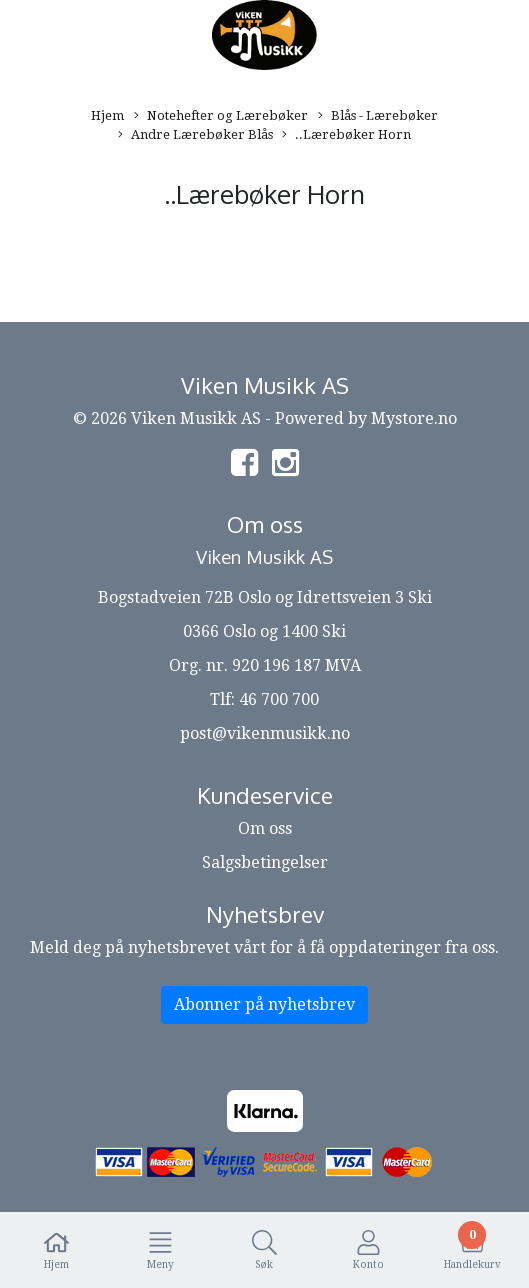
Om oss (265, 828)
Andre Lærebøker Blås (195, 135)
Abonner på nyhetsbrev (264, 1004)
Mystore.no (414, 418)
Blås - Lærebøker (378, 116)
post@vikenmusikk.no (265, 733)
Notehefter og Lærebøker (221, 116)
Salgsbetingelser (265, 862)
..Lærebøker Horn (346, 135)
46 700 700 (279, 699)
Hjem (107, 115)
